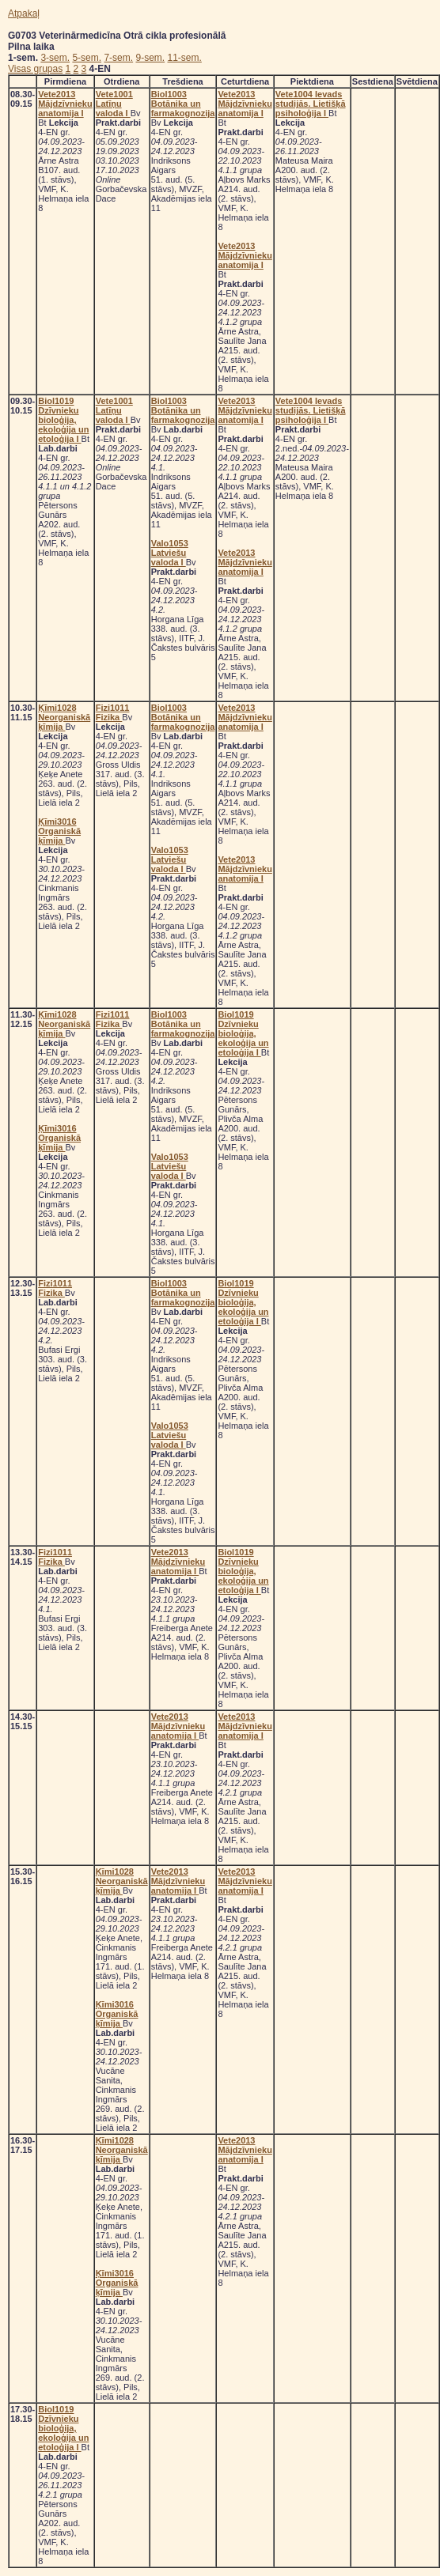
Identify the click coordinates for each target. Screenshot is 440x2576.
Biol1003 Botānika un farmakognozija (183, 103)
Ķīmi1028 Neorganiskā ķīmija (64, 717)
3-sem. (55, 57)
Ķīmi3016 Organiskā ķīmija (59, 831)
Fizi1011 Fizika (113, 712)
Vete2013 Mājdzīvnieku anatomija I (65, 103)
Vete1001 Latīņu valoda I (114, 103)
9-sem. (150, 57)
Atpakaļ (24, 13)
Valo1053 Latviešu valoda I (169, 552)
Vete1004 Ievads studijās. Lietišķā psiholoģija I (310, 103)
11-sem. (185, 57)
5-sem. (86, 57)
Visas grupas (35, 68)
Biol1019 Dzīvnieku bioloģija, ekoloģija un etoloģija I (63, 420)
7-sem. (118, 57)
